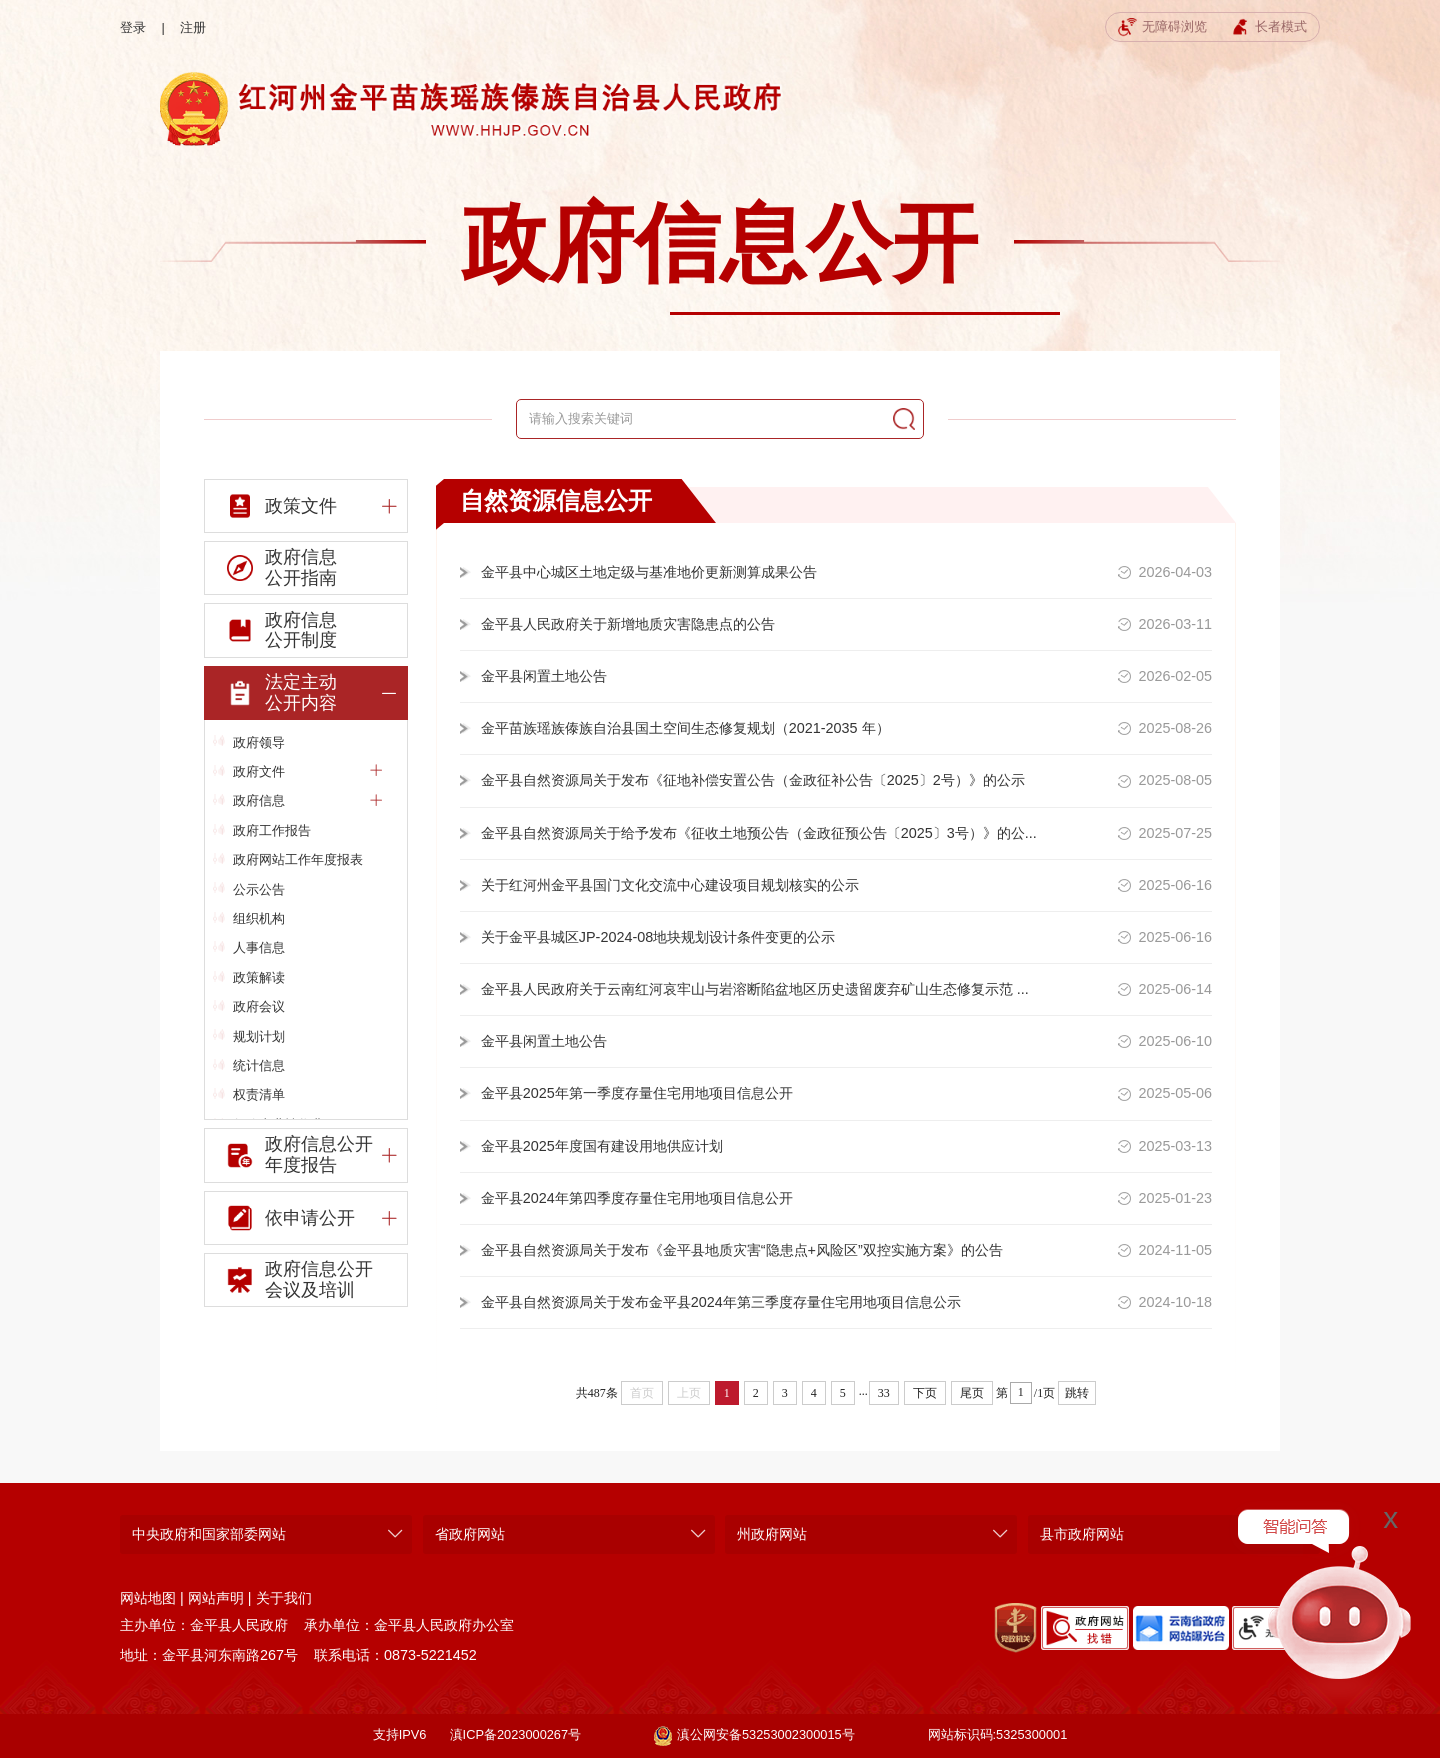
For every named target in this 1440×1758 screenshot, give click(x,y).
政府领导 (259, 742)
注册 (193, 27)
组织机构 (259, 918)
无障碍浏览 (1162, 27)
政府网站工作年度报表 (298, 859)
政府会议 (259, 1006)
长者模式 (1269, 27)
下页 (925, 1393)
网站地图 (148, 1598)
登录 (133, 27)
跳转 (1077, 1393)
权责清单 (259, 1094)
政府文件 (308, 772)
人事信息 (259, 947)
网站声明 (216, 1598)
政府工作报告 (272, 830)
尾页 (972, 1393)
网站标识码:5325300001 (998, 1734)
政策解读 (259, 977)
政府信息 (308, 801)
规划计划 (259, 1036)
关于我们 (284, 1598)
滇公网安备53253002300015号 (754, 1736)
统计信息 (259, 1065)
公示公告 (259, 889)
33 (884, 1393)
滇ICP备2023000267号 (516, 1734)
